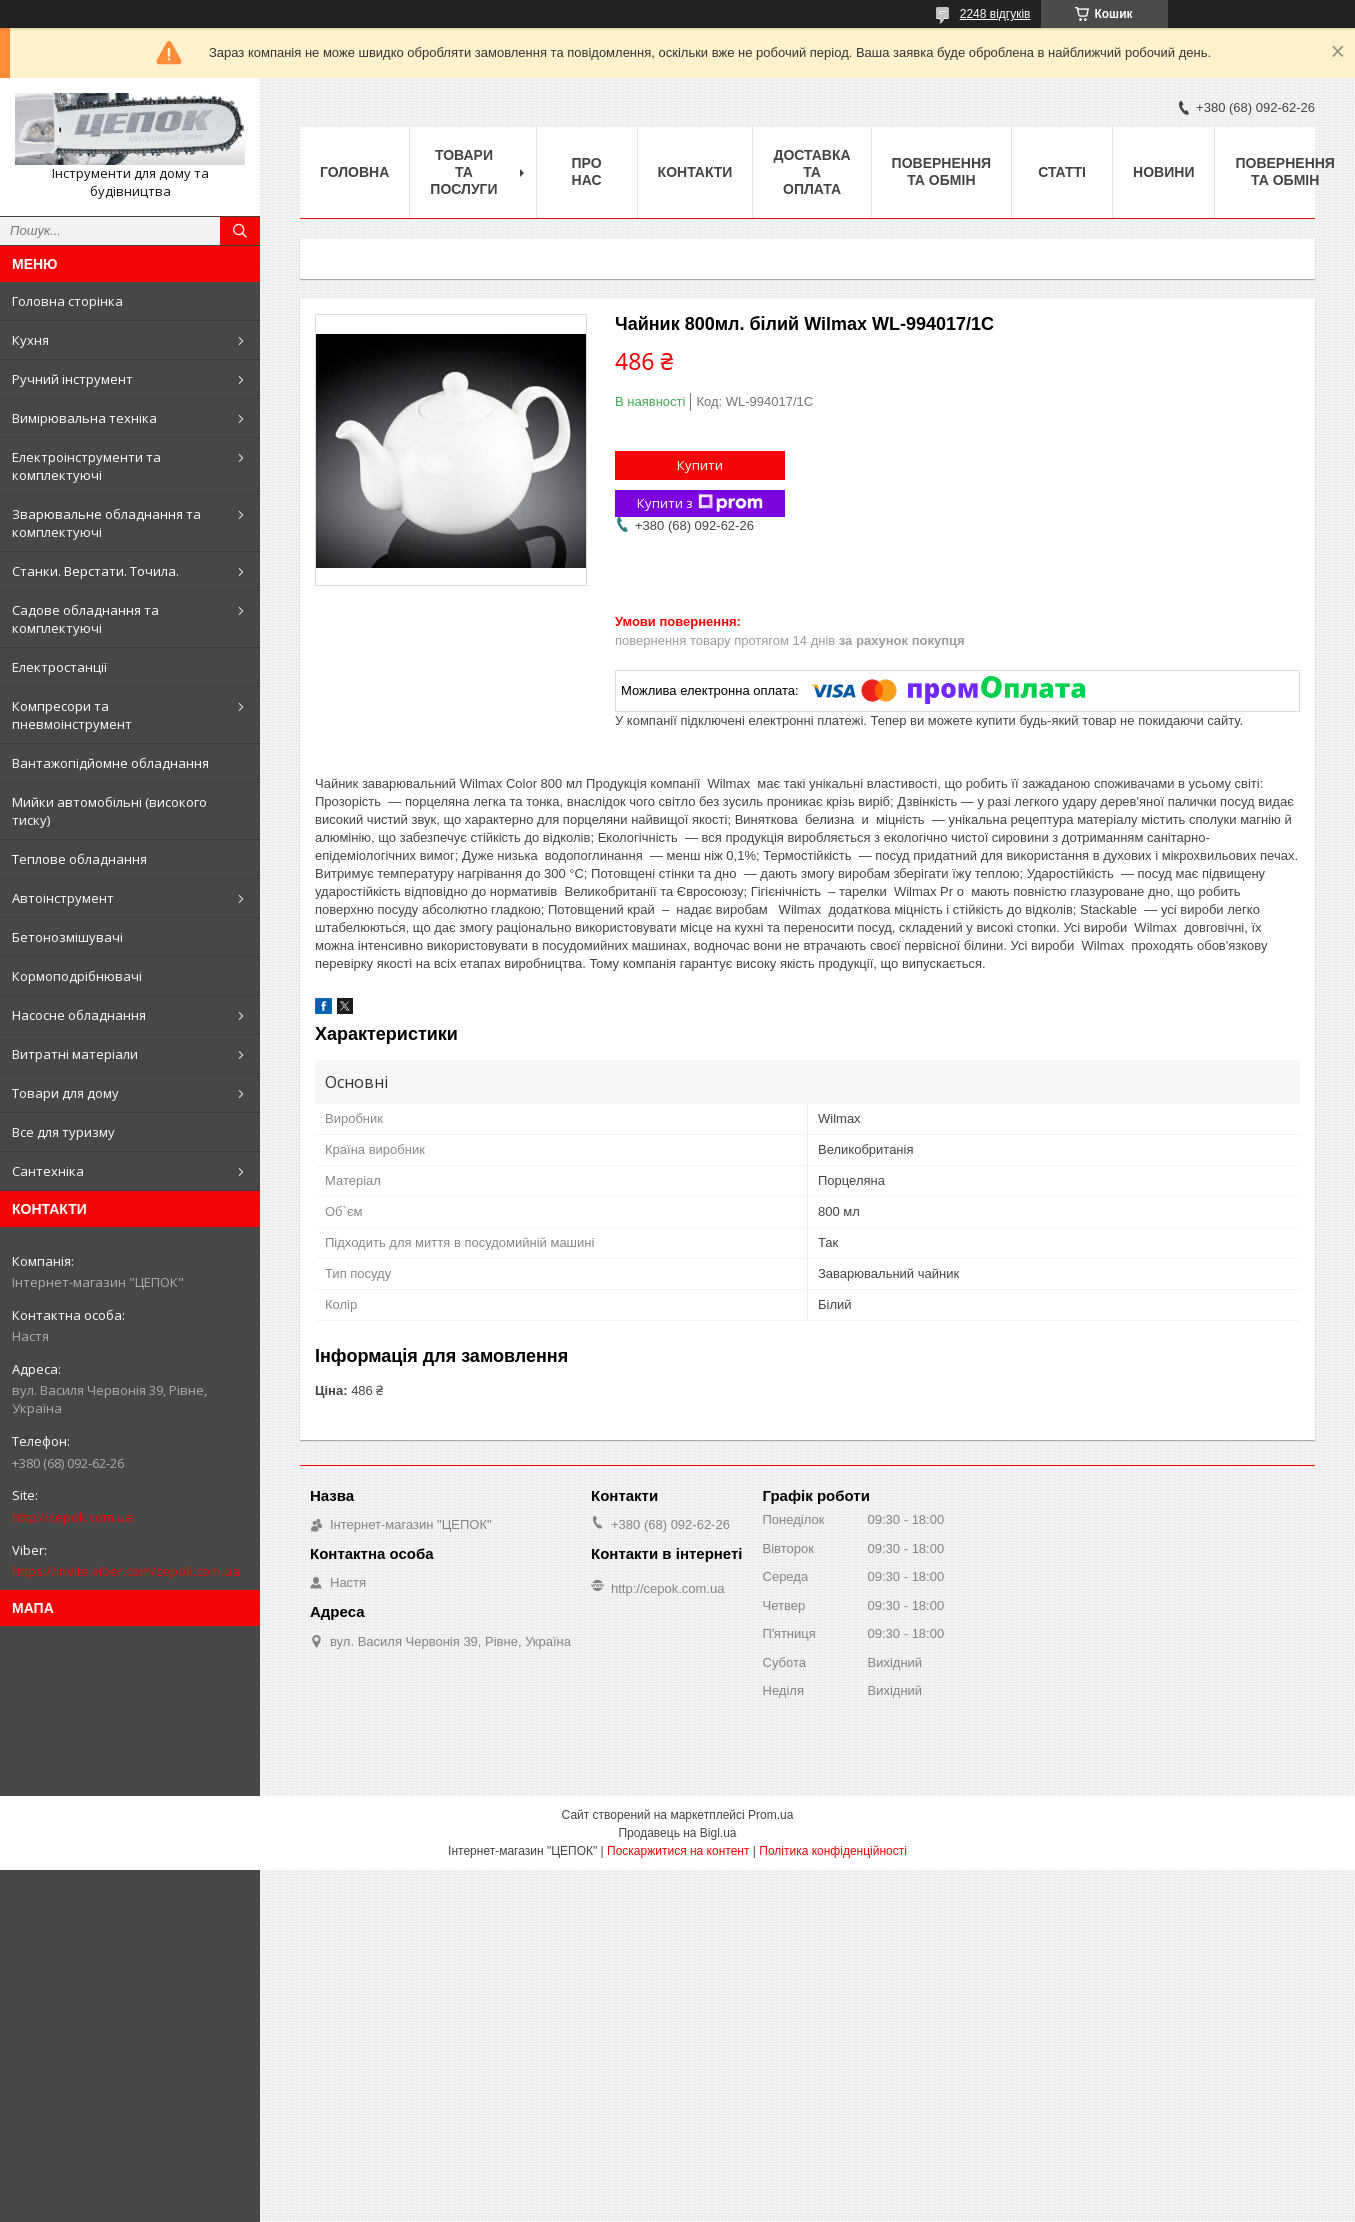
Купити (700, 465)
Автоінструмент (63, 898)
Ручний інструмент (72, 379)
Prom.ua (770, 1815)
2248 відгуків (995, 14)
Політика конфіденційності (833, 1851)
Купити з (700, 503)
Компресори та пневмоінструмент (72, 715)
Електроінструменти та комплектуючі (86, 466)
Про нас (587, 171)
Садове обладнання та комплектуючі (85, 619)
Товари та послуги (463, 172)
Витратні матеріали (75, 1054)
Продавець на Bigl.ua (677, 1833)
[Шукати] (240, 231)
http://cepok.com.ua (72, 1517)
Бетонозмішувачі (67, 937)
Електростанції (59, 667)
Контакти (695, 172)
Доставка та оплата (811, 172)
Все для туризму (63, 1132)
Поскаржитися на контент (678, 1851)
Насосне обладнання (79, 1015)
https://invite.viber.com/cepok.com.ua (126, 1571)
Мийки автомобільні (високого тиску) (109, 811)
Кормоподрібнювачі (77, 976)
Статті (1062, 172)
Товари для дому (65, 1093)
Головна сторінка (67, 301)
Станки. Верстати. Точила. (95, 571)
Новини (1163, 172)
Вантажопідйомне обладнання (110, 763)
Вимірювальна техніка (84, 418)
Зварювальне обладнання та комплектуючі (106, 523)
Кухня (30, 340)
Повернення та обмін (941, 171)
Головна (354, 172)
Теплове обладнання (79, 859)
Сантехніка (48, 1171)
